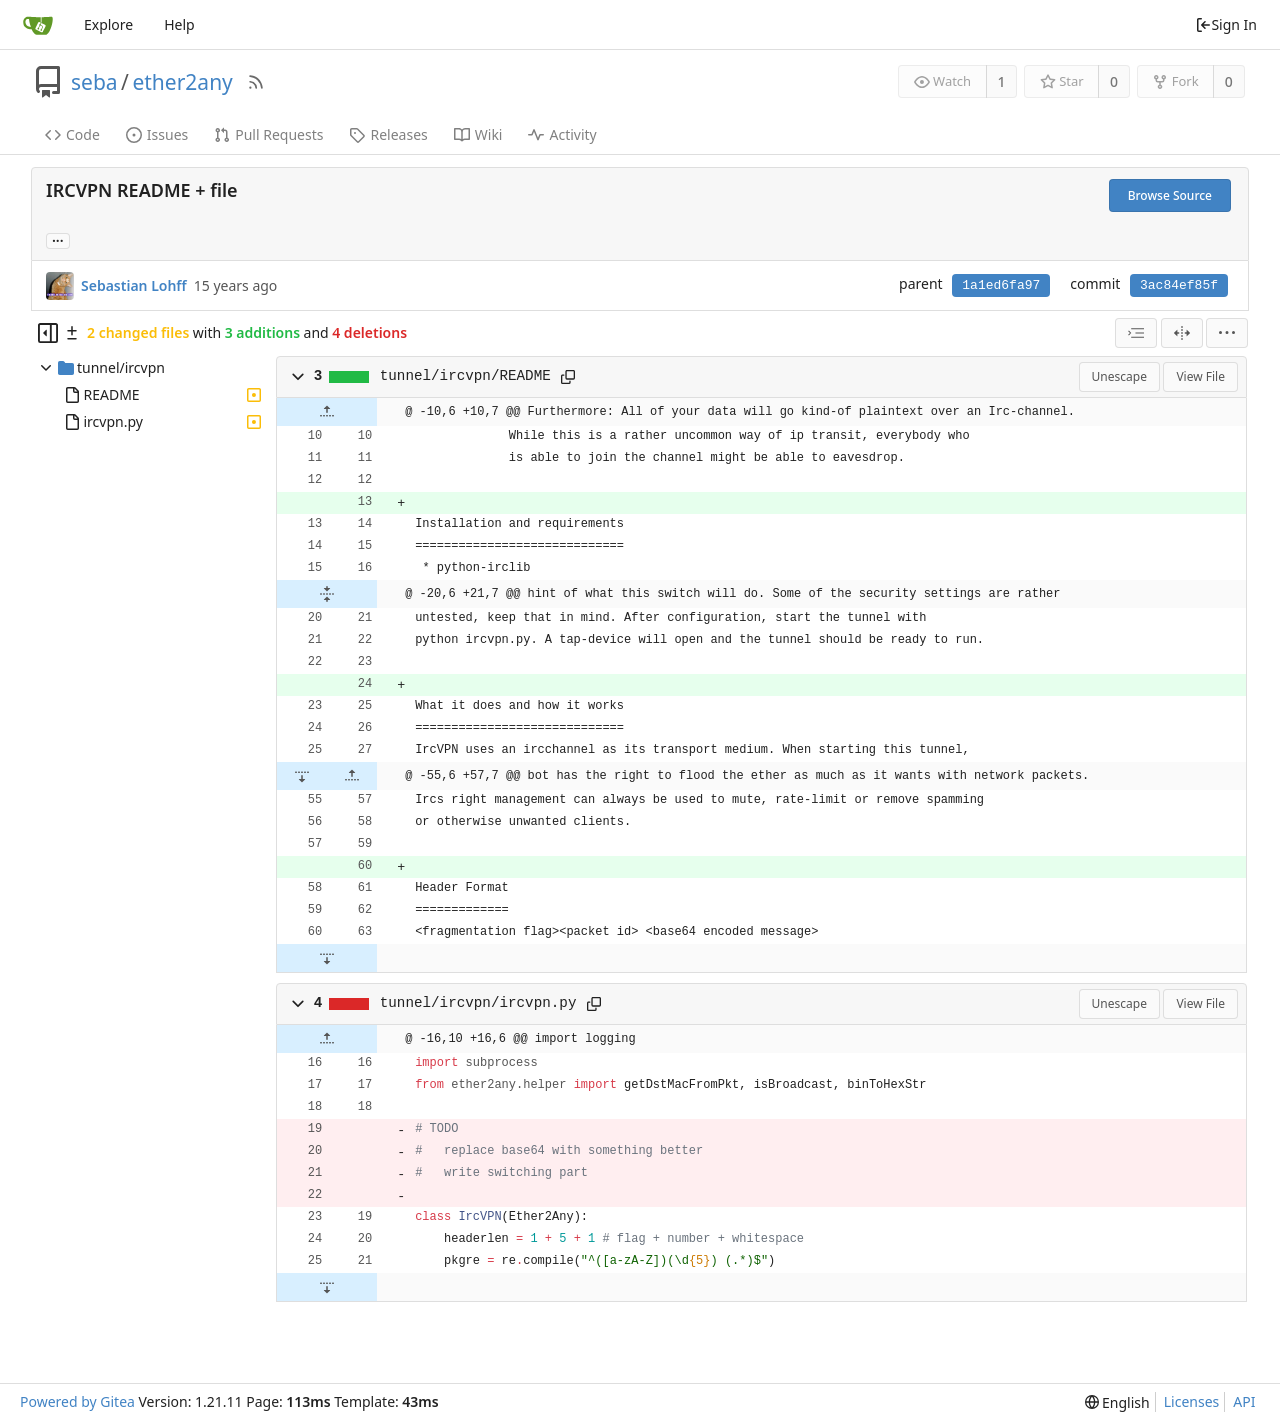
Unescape (1119, 376)
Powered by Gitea (77, 1401)
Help (179, 24)
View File (1200, 376)
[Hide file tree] (48, 333)
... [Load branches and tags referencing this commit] (58, 239)
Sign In (1226, 24)
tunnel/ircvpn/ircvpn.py (478, 1003)
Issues (157, 134)
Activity (562, 134)
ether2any (182, 82)
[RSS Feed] (256, 82)
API (1244, 1401)
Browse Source (1170, 195)
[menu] (1227, 333)
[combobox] (1136, 333)
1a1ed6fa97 (1001, 285)
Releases (388, 134)
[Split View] (1182, 333)
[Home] (38, 25)
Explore (108, 24)
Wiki (478, 134)
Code (72, 134)
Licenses (1192, 1401)
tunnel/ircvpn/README (465, 376)
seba (94, 82)
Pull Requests (268, 134)
